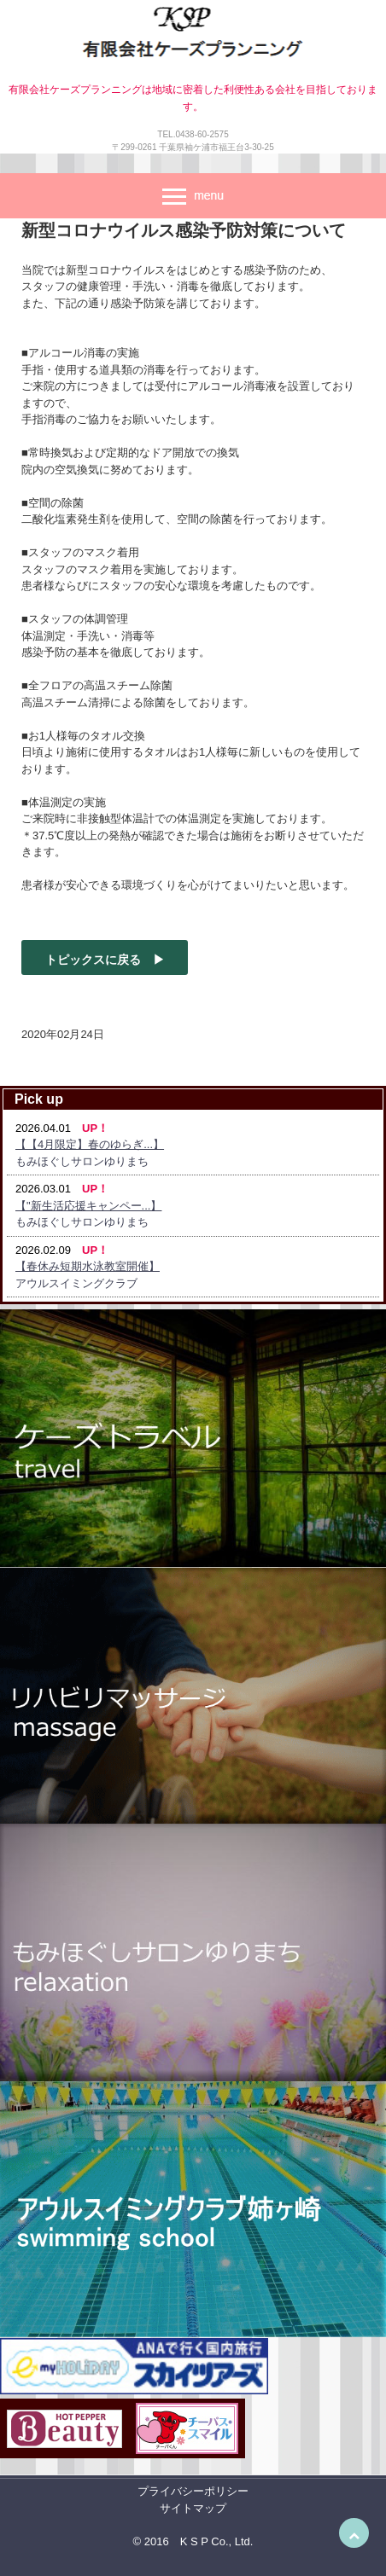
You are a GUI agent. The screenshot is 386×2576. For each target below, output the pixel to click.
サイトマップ (193, 2508)
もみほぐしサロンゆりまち (82, 1161)
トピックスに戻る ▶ (105, 959)
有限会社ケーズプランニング (193, 36)
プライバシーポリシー (193, 2491)
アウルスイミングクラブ (76, 1283)
